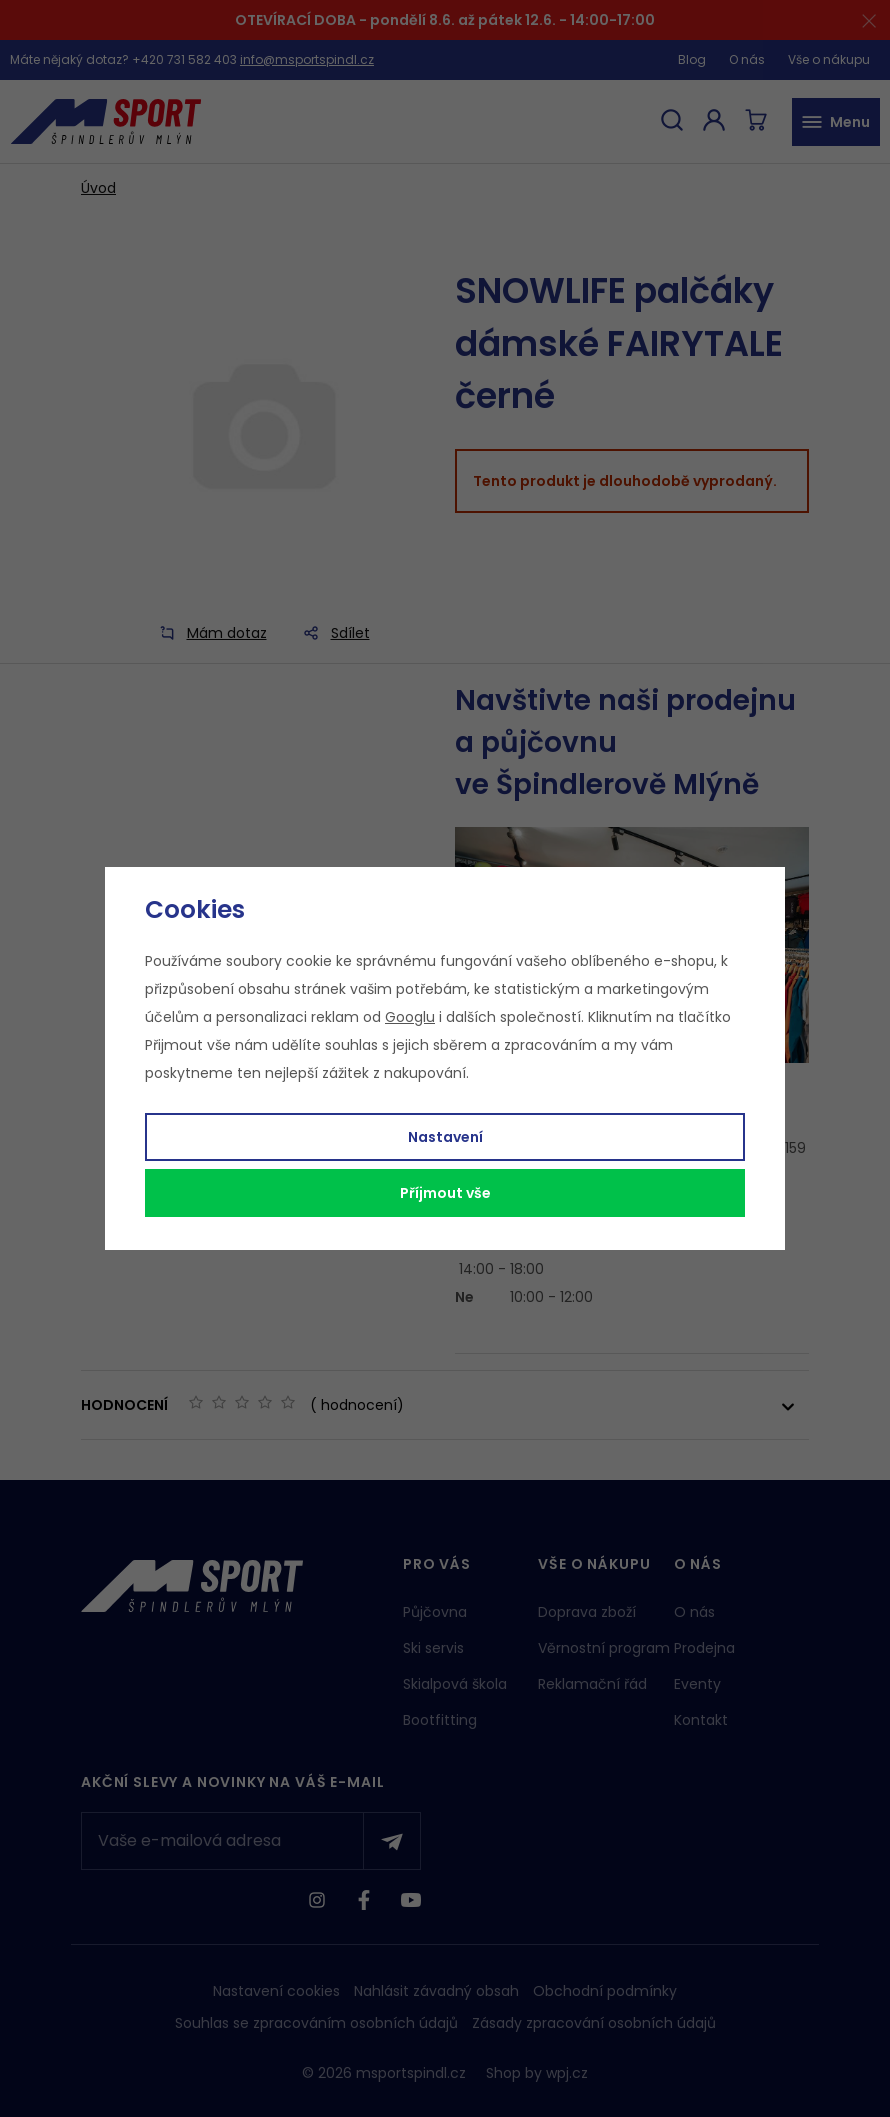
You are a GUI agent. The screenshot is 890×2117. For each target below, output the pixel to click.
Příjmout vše (445, 1193)
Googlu (410, 1017)
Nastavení (445, 1137)
